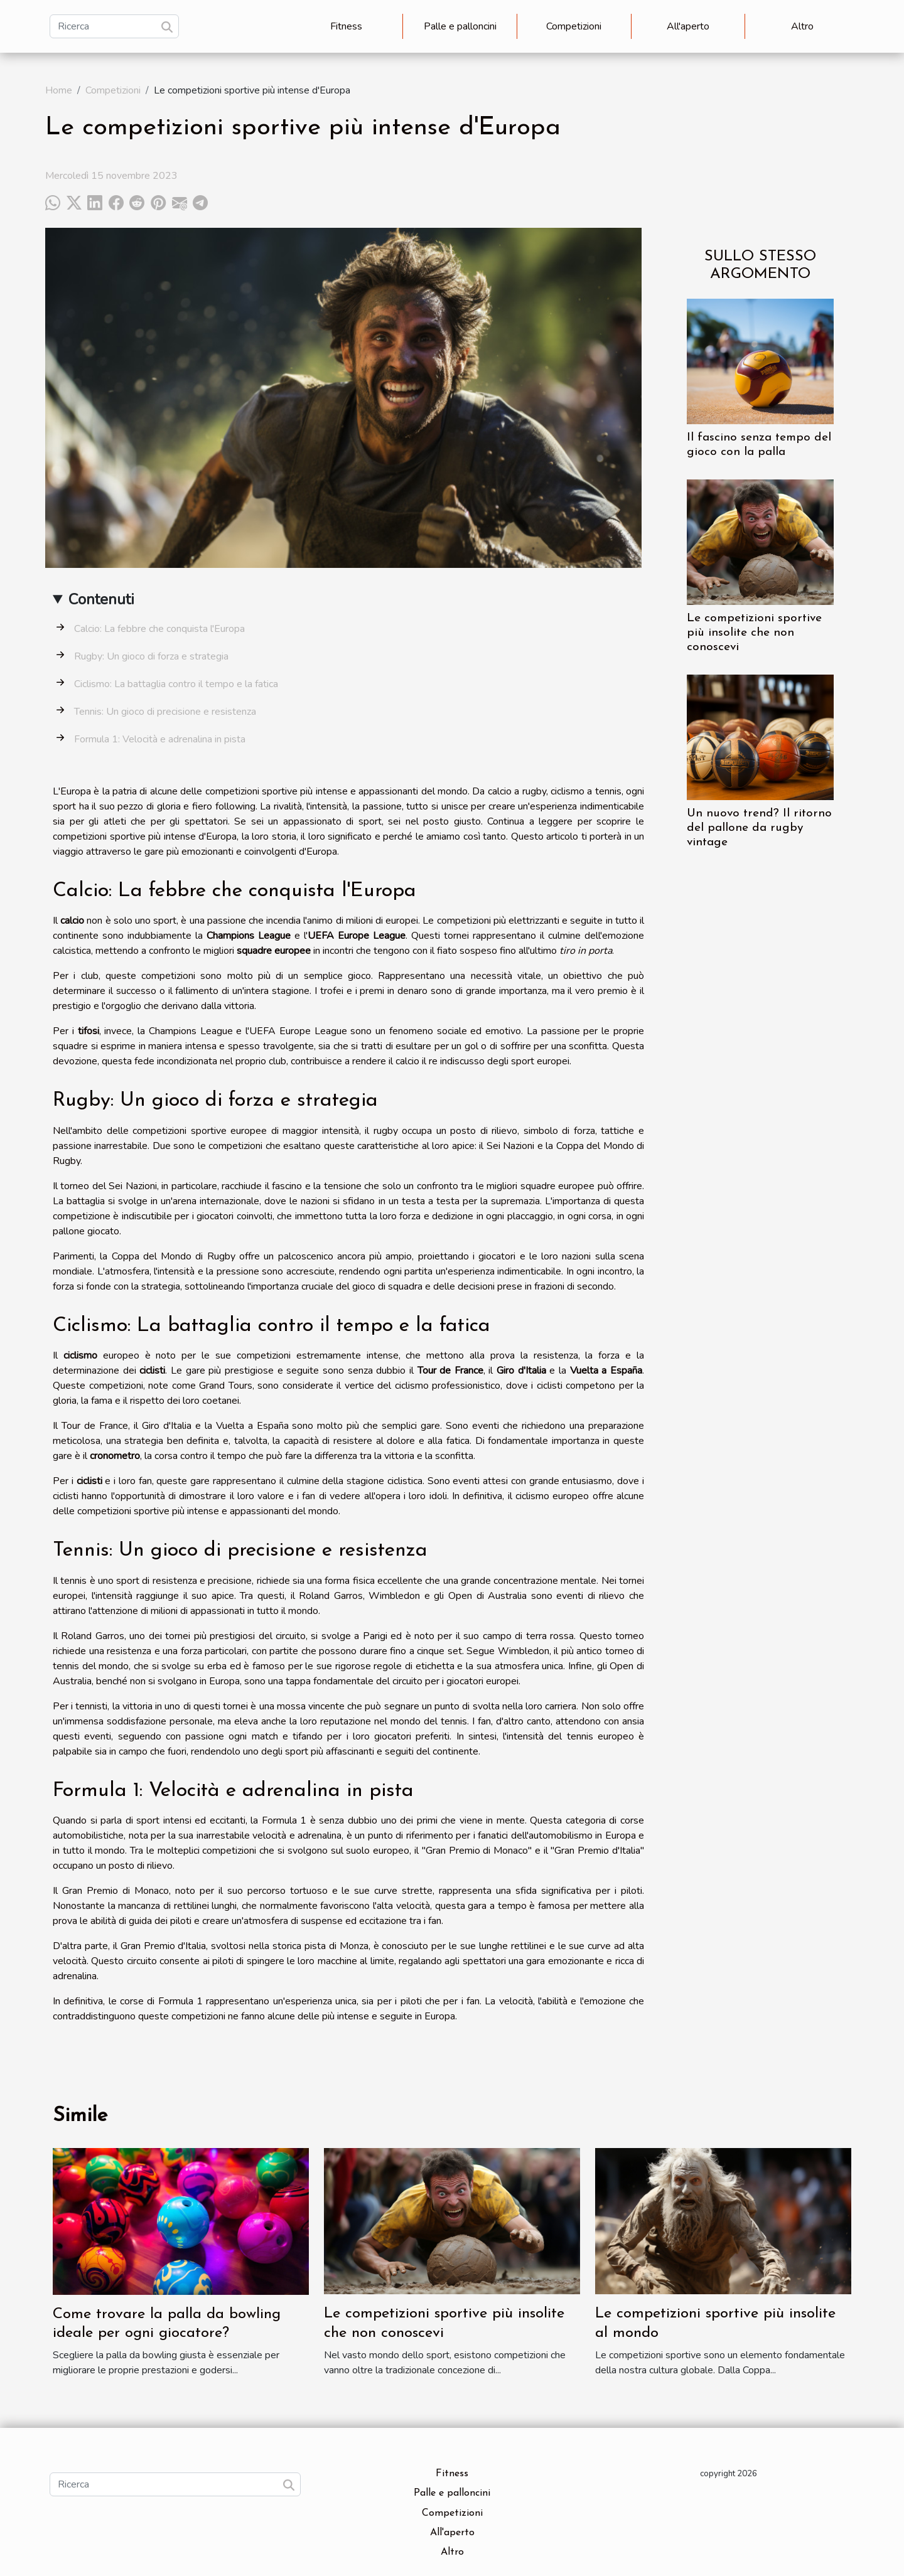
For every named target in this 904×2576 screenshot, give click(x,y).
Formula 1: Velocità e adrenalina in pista (159, 739)
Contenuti (101, 599)
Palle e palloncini (460, 26)
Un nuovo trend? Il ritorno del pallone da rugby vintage (759, 828)
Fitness (346, 26)
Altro (802, 26)
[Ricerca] (114, 26)
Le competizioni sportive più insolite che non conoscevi (754, 632)
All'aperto (688, 26)
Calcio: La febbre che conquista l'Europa (159, 629)
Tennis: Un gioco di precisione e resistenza (165, 712)
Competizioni (573, 26)
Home (58, 90)
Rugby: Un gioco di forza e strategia (151, 656)
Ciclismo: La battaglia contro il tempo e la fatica (176, 684)
